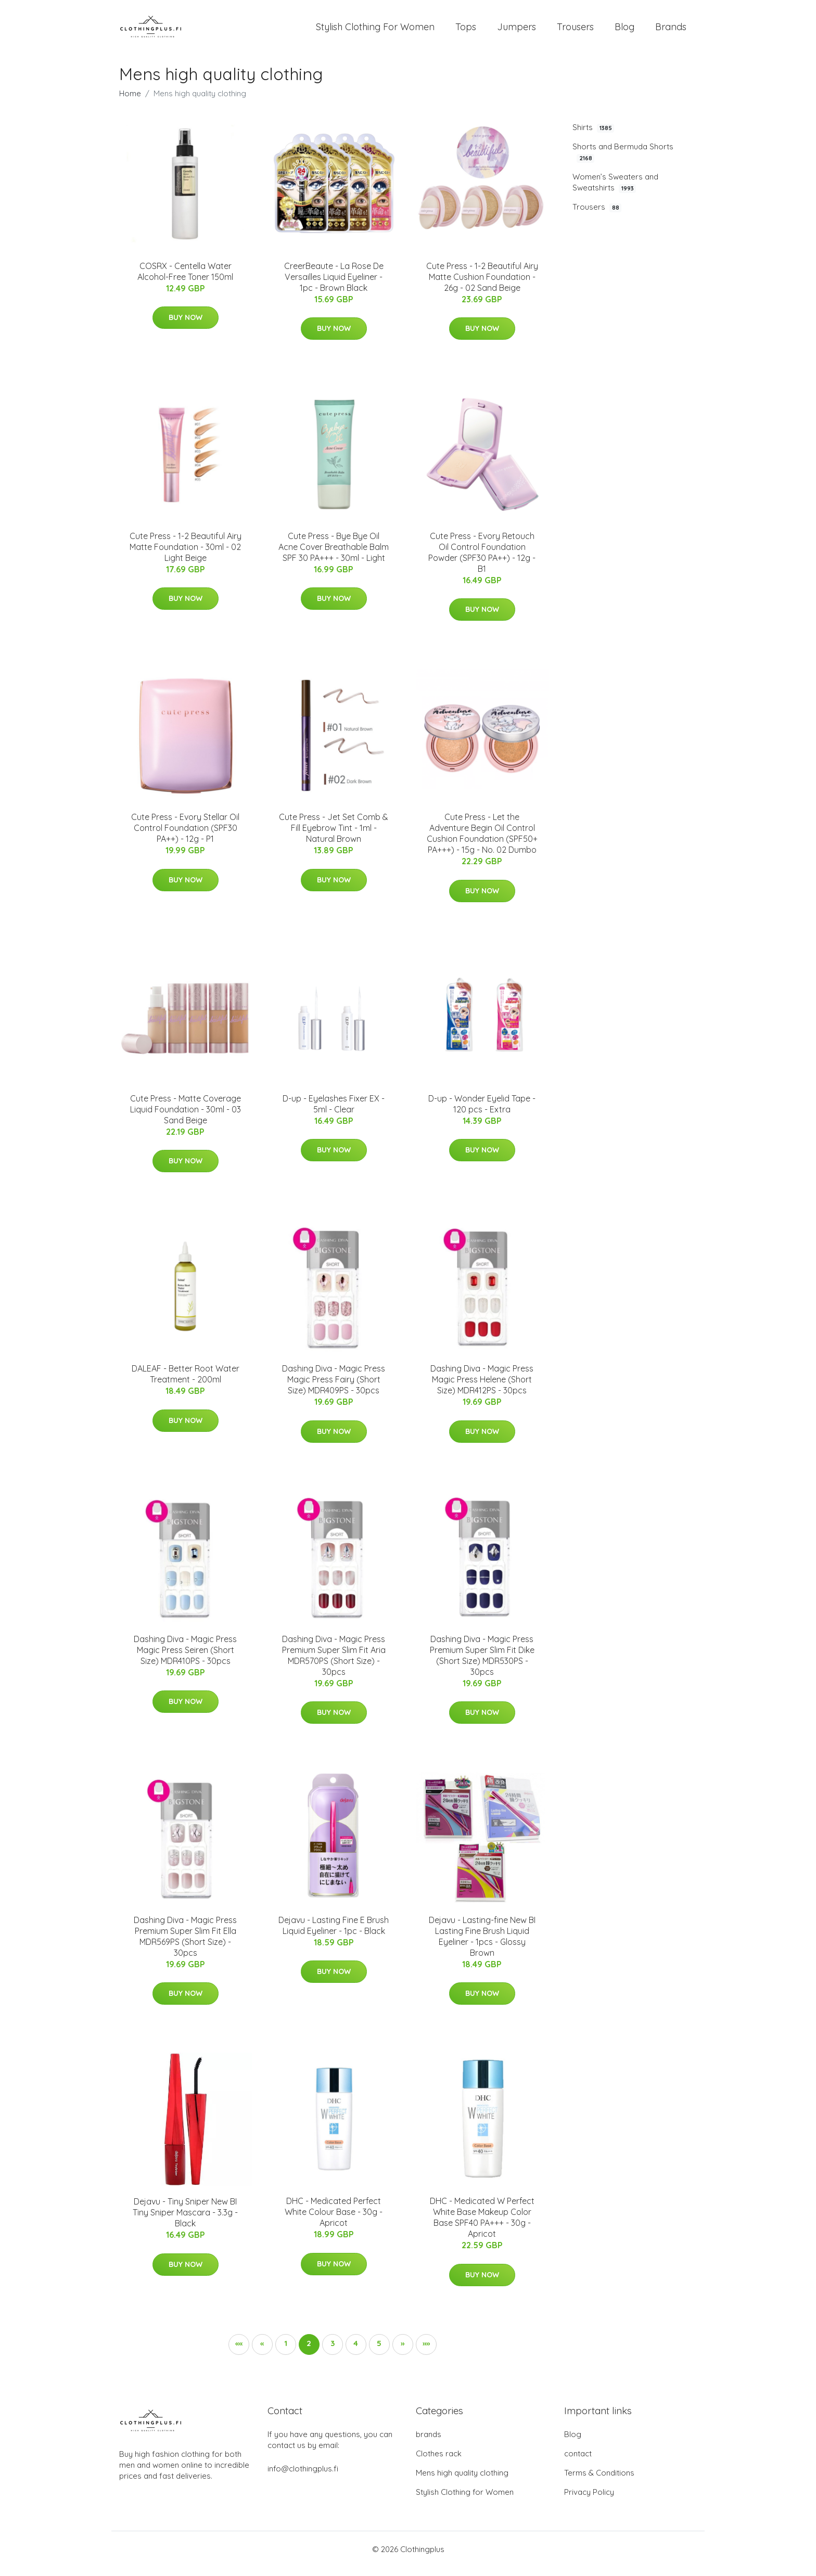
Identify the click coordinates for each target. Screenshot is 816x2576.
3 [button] (332, 2352)
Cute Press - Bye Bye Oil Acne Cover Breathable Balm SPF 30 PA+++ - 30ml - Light (333, 556)
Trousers (575, 31)
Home (130, 102)
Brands (670, 31)
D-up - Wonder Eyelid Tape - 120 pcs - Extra (482, 1112)
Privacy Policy (589, 2501)
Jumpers (516, 31)
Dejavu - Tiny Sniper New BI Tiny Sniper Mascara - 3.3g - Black (185, 2222)
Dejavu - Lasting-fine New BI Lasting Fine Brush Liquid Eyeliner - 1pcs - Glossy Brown (482, 1945)
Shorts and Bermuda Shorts (622, 161)
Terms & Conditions (599, 2482)
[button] (238, 2353)
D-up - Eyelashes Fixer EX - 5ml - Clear (334, 1112)
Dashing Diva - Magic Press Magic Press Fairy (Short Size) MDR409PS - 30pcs (333, 1388)
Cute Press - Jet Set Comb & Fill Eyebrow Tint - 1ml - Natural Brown (333, 837)
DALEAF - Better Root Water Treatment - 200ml (185, 1382)
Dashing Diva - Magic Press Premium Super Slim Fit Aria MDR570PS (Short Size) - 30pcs (334, 1664)
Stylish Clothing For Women (375, 31)
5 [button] (379, 2352)
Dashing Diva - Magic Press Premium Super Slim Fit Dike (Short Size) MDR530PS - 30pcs (482, 1664)
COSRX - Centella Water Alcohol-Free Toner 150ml (185, 280)
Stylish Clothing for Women (465, 2501)
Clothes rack (439, 2462)
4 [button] (355, 2352)
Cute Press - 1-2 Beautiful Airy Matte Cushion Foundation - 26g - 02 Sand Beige (482, 286)
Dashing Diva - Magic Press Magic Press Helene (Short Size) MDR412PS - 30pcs (481, 1388)
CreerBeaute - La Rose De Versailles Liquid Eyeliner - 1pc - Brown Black (334, 286)
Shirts (593, 136)
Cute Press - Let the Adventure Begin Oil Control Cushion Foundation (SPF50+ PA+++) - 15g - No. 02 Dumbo (482, 842)
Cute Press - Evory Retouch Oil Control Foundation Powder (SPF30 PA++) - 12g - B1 (482, 561)
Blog (624, 31)
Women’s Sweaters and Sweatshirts (615, 191)
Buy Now (185, 326)
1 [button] (285, 2352)
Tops (465, 31)
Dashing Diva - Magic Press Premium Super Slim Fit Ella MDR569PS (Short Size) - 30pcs (185, 1945)
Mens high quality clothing (462, 2482)
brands (428, 2443)
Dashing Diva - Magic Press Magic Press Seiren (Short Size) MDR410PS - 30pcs (185, 1659)
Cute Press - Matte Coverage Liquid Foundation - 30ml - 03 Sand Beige (185, 1118)
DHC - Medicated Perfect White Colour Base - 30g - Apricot (333, 2221)
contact (578, 2462)
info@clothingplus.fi (302, 2477)
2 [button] (309, 2352)
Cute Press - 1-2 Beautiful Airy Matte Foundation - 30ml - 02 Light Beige (185, 556)
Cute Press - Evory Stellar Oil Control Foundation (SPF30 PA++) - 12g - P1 (185, 837)
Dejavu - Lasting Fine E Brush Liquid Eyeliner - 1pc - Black (333, 1934)
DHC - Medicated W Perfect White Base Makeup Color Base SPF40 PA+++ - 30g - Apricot (482, 2226)
